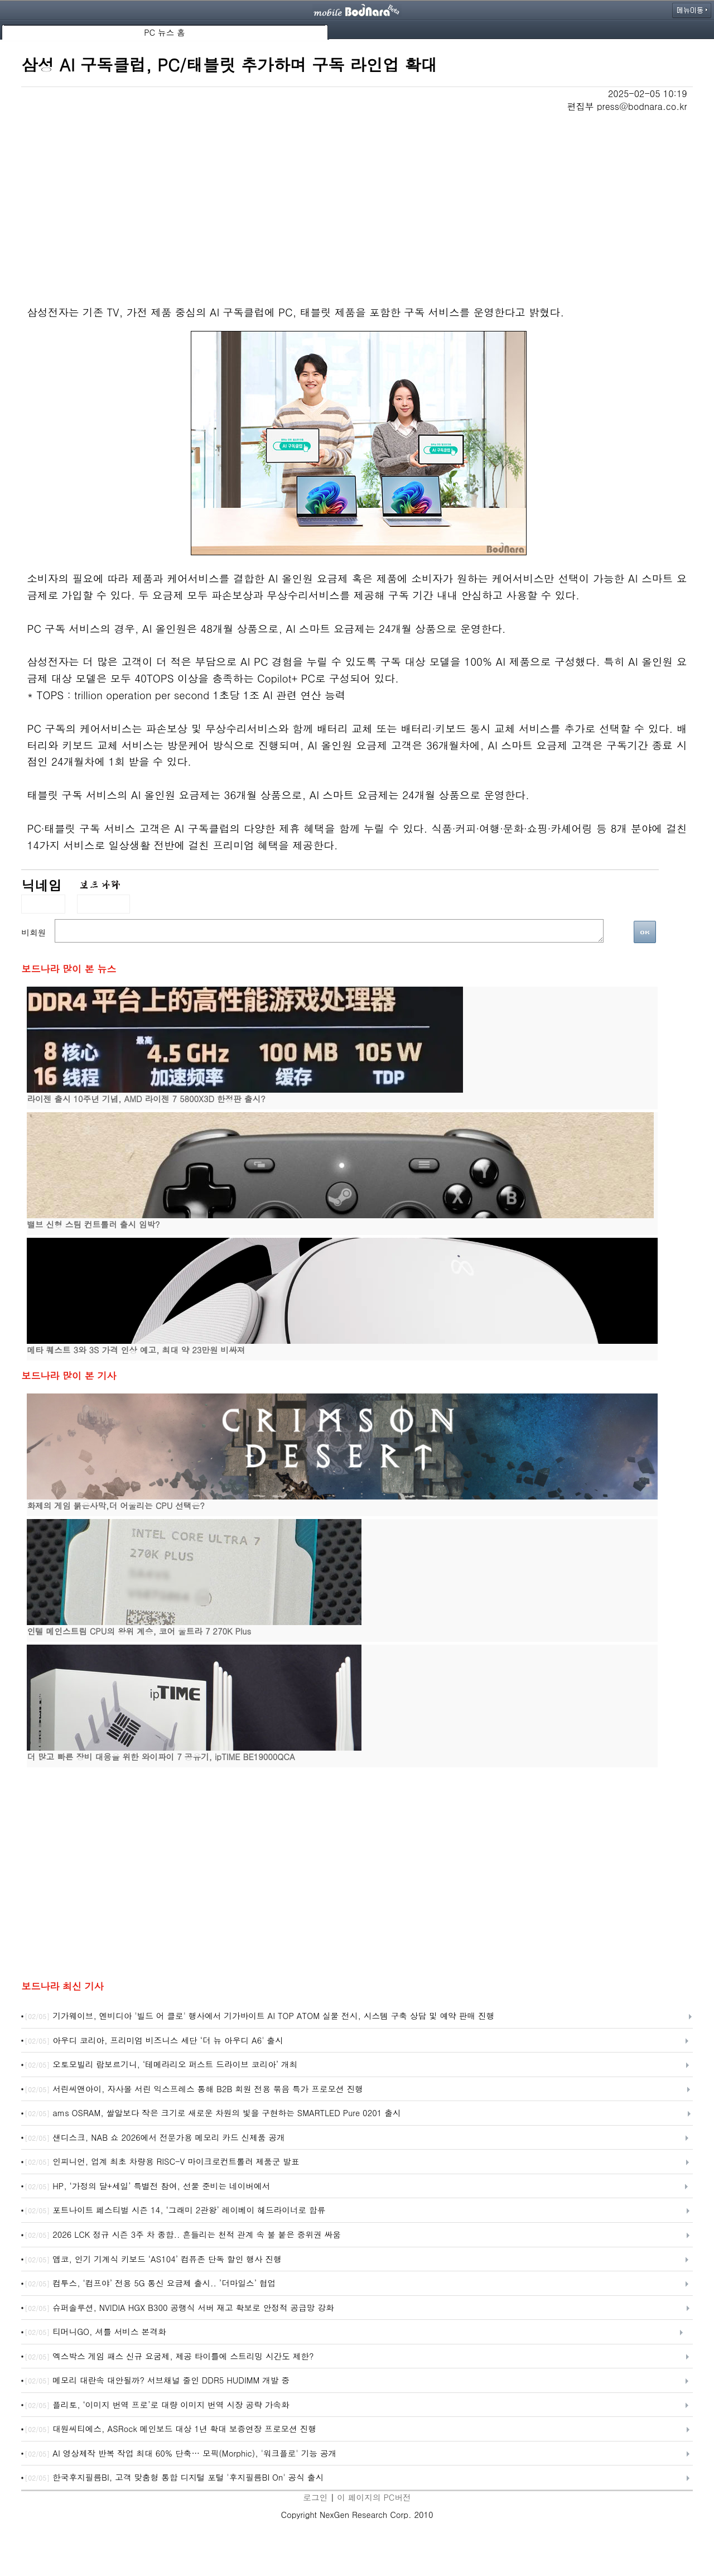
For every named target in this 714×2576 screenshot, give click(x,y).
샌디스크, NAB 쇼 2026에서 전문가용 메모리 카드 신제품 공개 (154, 2138)
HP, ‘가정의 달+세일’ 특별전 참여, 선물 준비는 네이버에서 (147, 2186)
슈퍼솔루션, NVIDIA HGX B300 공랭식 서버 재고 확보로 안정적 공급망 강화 (179, 2308)
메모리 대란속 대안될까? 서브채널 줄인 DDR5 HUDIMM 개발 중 (157, 2380)
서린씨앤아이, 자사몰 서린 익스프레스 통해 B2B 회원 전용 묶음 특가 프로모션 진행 (194, 2089)
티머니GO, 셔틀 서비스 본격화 (95, 2332)
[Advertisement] (357, 196)
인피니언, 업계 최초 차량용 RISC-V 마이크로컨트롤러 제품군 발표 (162, 2162)
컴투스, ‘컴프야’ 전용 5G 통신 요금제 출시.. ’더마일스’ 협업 (150, 2283)
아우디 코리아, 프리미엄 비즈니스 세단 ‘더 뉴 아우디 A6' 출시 (154, 2041)
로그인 (315, 2497)
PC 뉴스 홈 (164, 32)
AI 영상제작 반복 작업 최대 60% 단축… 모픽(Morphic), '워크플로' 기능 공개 (180, 2454)
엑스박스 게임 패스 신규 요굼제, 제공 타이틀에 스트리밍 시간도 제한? (169, 2356)
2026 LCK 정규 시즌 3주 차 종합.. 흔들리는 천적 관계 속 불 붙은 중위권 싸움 (183, 2235)
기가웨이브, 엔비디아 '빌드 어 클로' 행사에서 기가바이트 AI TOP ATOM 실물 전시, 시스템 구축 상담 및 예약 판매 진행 (259, 2016)
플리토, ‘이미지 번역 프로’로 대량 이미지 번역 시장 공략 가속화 (157, 2405)
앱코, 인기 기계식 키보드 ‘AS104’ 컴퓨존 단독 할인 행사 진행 (153, 2259)
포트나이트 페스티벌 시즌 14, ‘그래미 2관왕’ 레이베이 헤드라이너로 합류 (175, 2210)
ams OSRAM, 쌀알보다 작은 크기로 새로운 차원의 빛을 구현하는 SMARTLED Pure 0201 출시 (213, 2113)
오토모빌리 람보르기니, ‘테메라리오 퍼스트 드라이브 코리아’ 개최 (161, 2065)
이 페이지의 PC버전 (374, 2497)
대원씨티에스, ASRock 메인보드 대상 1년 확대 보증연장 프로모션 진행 (170, 2429)
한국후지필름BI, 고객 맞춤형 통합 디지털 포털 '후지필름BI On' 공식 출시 (174, 2478)
